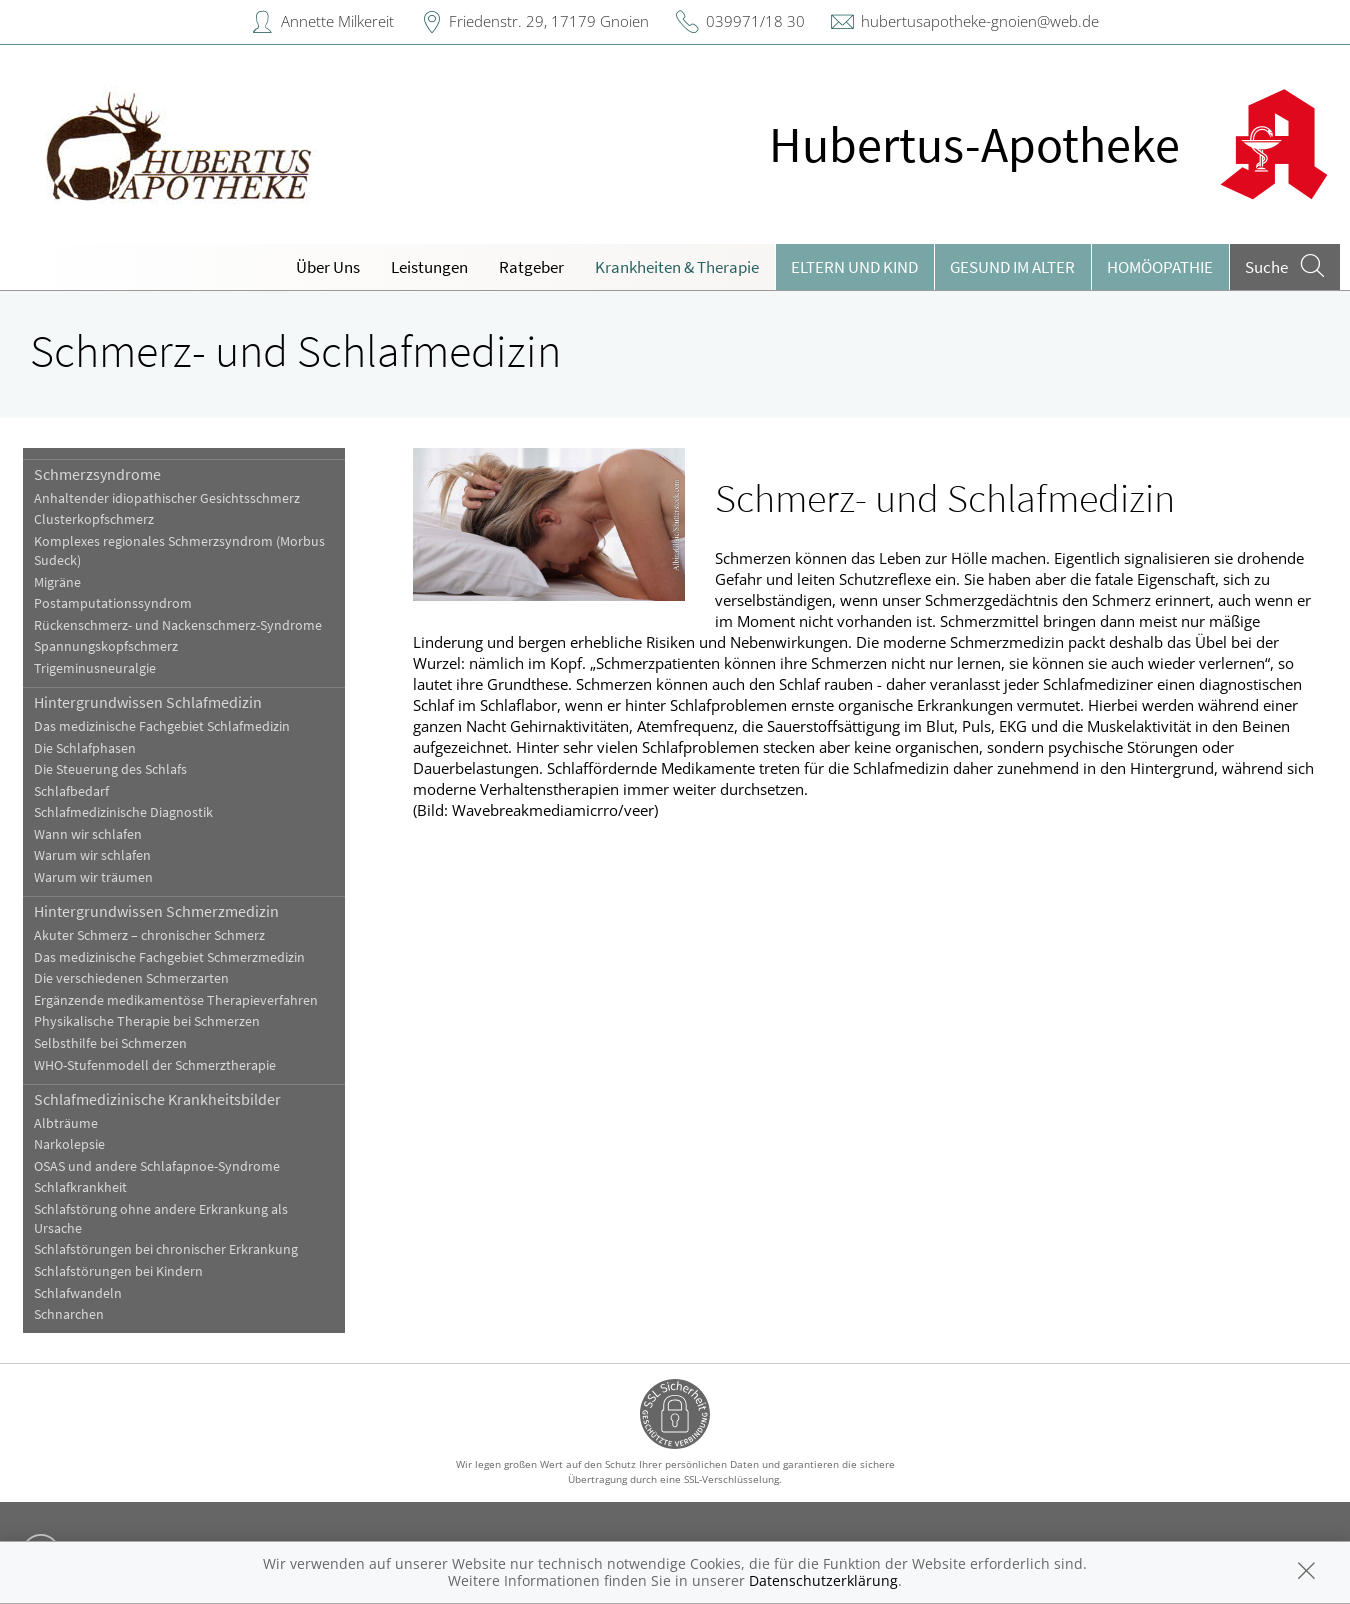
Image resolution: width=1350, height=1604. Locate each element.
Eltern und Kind (854, 267)
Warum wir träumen (93, 877)
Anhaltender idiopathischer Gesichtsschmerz (167, 498)
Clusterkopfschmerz (94, 519)
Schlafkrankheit (80, 1187)
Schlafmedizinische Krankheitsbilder (157, 1099)
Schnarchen (69, 1314)
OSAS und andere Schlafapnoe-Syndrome (157, 1166)
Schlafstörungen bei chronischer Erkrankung (166, 1249)
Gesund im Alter (1012, 267)
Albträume (66, 1123)
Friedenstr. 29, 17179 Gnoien (549, 21)
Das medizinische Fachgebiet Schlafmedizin (162, 726)
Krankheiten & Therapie (677, 267)
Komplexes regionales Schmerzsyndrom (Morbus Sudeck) (179, 551)
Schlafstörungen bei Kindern (118, 1271)
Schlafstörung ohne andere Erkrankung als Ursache (161, 1219)
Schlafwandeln (78, 1293)
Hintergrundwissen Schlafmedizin (148, 702)
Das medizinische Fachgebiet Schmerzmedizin (169, 957)
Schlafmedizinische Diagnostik (123, 812)
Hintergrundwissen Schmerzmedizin (156, 911)
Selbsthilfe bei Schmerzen (110, 1043)
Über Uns (328, 267)
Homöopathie (1160, 267)
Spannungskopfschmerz (106, 646)
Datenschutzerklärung (823, 1580)
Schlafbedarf (71, 791)
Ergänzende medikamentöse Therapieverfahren (176, 1000)
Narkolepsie (69, 1144)
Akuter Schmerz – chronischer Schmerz (149, 935)
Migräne (57, 582)
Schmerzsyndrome (97, 474)
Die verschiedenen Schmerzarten (131, 978)
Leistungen (429, 267)
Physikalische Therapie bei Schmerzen (147, 1021)
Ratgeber (531, 267)
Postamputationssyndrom (113, 603)
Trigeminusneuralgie (95, 668)
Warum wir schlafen (92, 855)
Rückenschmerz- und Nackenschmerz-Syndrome (178, 625)
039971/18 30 (755, 21)
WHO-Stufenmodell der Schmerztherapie (155, 1065)
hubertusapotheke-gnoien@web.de (980, 21)
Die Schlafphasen (85, 748)
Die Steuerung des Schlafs (110, 769)
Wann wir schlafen (88, 834)
